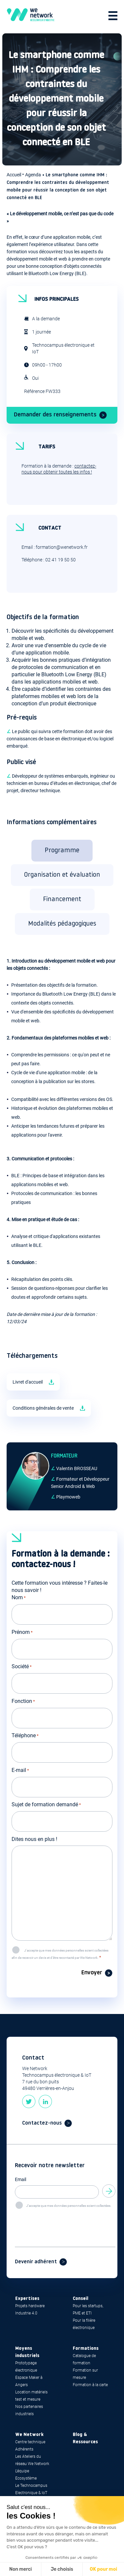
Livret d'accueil (28, 1382)
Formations (86, 2348)
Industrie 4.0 (26, 2313)
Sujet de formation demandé (46, 1805)
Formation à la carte (90, 2384)
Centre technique (30, 2442)
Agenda (33, 174)
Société (22, 1667)
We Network (29, 2434)
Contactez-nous (42, 2123)
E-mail (20, 1770)
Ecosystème (26, 2478)
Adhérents (24, 2449)
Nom (19, 1598)
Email (20, 2179)
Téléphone (25, 1736)
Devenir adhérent (36, 2262)
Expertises (27, 2298)
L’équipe (22, 2471)
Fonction (23, 1701)
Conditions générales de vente (43, 1408)
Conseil (80, 2298)
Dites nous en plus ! (34, 1839)
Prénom (22, 1632)
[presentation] (65, 2222)
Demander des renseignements (55, 415)
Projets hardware (30, 2306)
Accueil (14, 174)
